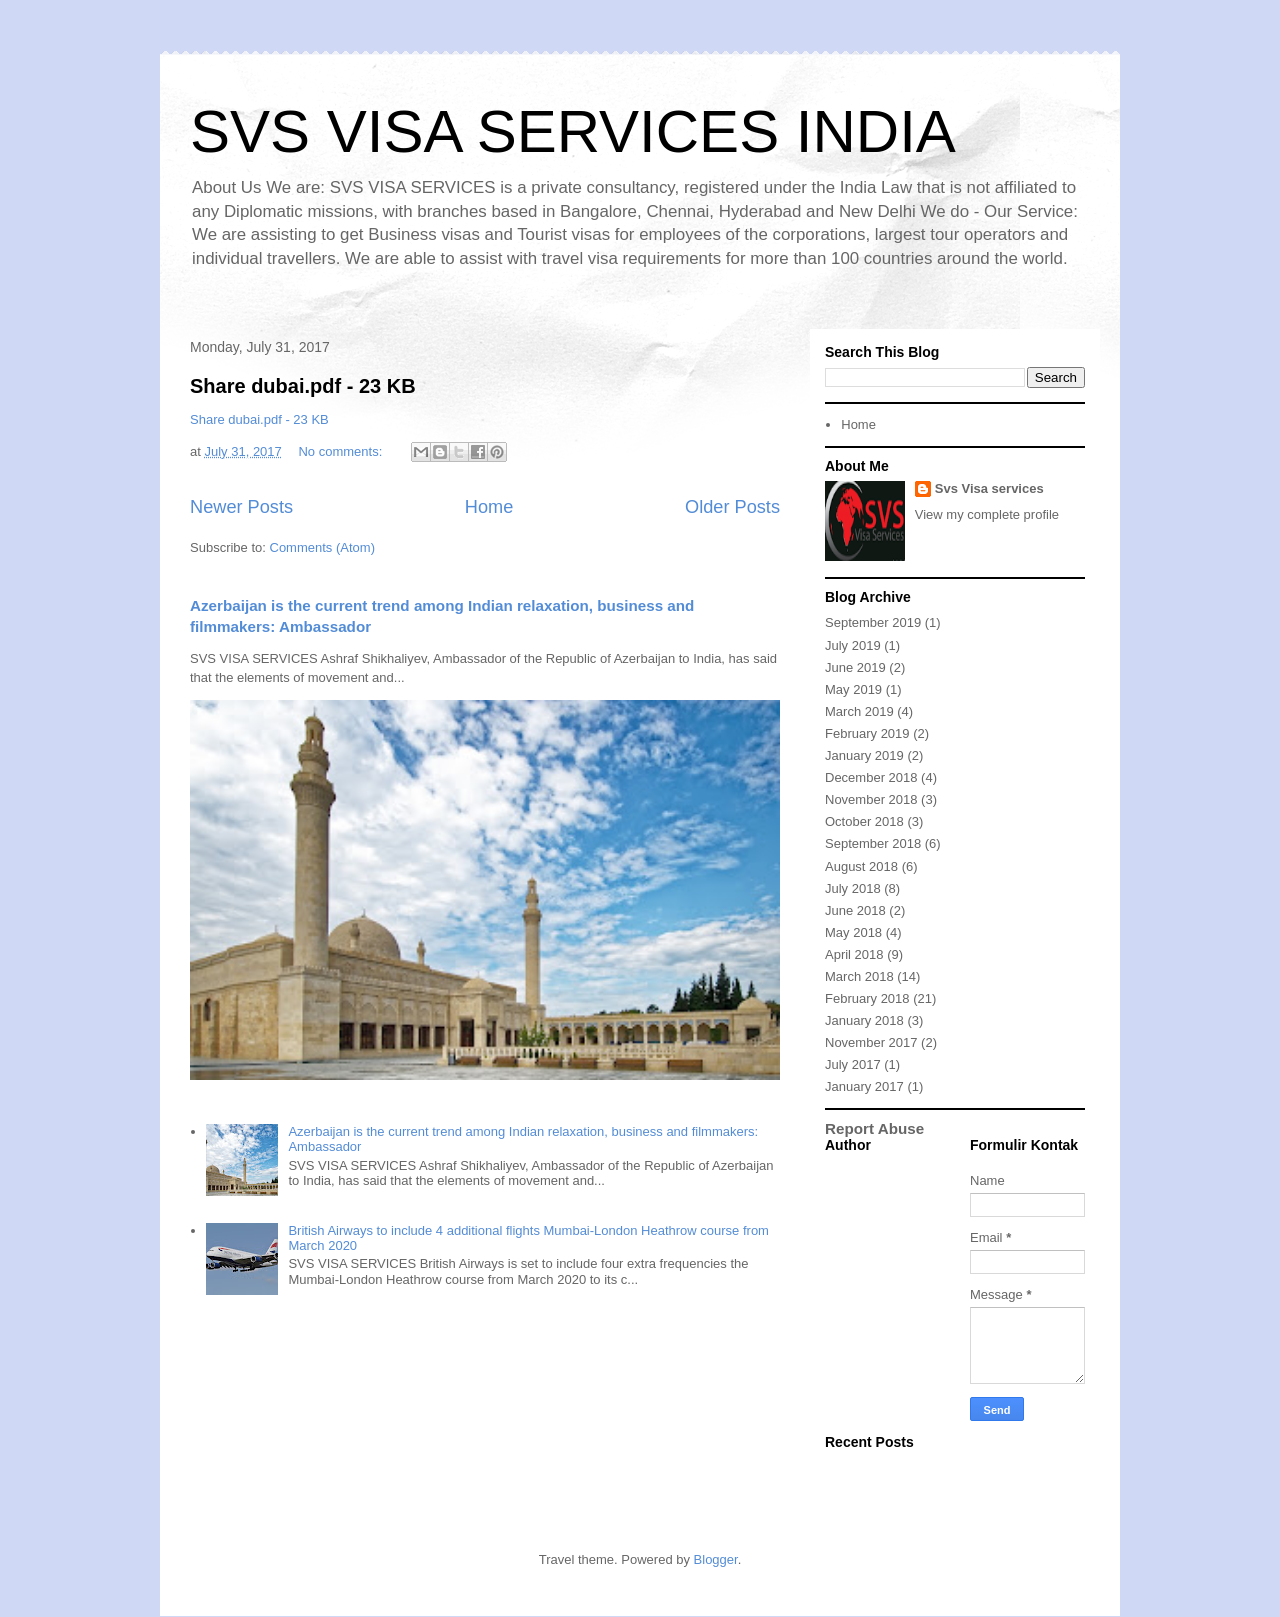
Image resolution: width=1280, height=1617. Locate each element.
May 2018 (853, 932)
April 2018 (854, 954)
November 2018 (871, 799)
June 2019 (855, 667)
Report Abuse (874, 1128)
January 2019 (864, 755)
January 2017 (864, 1086)
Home (489, 507)
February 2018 (867, 998)
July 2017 (853, 1064)
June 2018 (855, 910)
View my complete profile (987, 514)
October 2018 (864, 821)
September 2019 (873, 622)
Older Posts (732, 507)
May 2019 (853, 689)
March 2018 (859, 976)
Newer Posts (241, 507)
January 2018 (864, 1020)
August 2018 (861, 866)
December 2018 (871, 777)
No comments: (341, 451)
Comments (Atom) (322, 547)
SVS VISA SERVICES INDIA (573, 131)
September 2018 (873, 843)
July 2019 (853, 645)
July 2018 (853, 888)
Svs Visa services (989, 488)
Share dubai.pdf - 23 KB (303, 386)
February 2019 (867, 733)
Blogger (716, 1559)
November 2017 (871, 1042)
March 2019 (859, 711)
